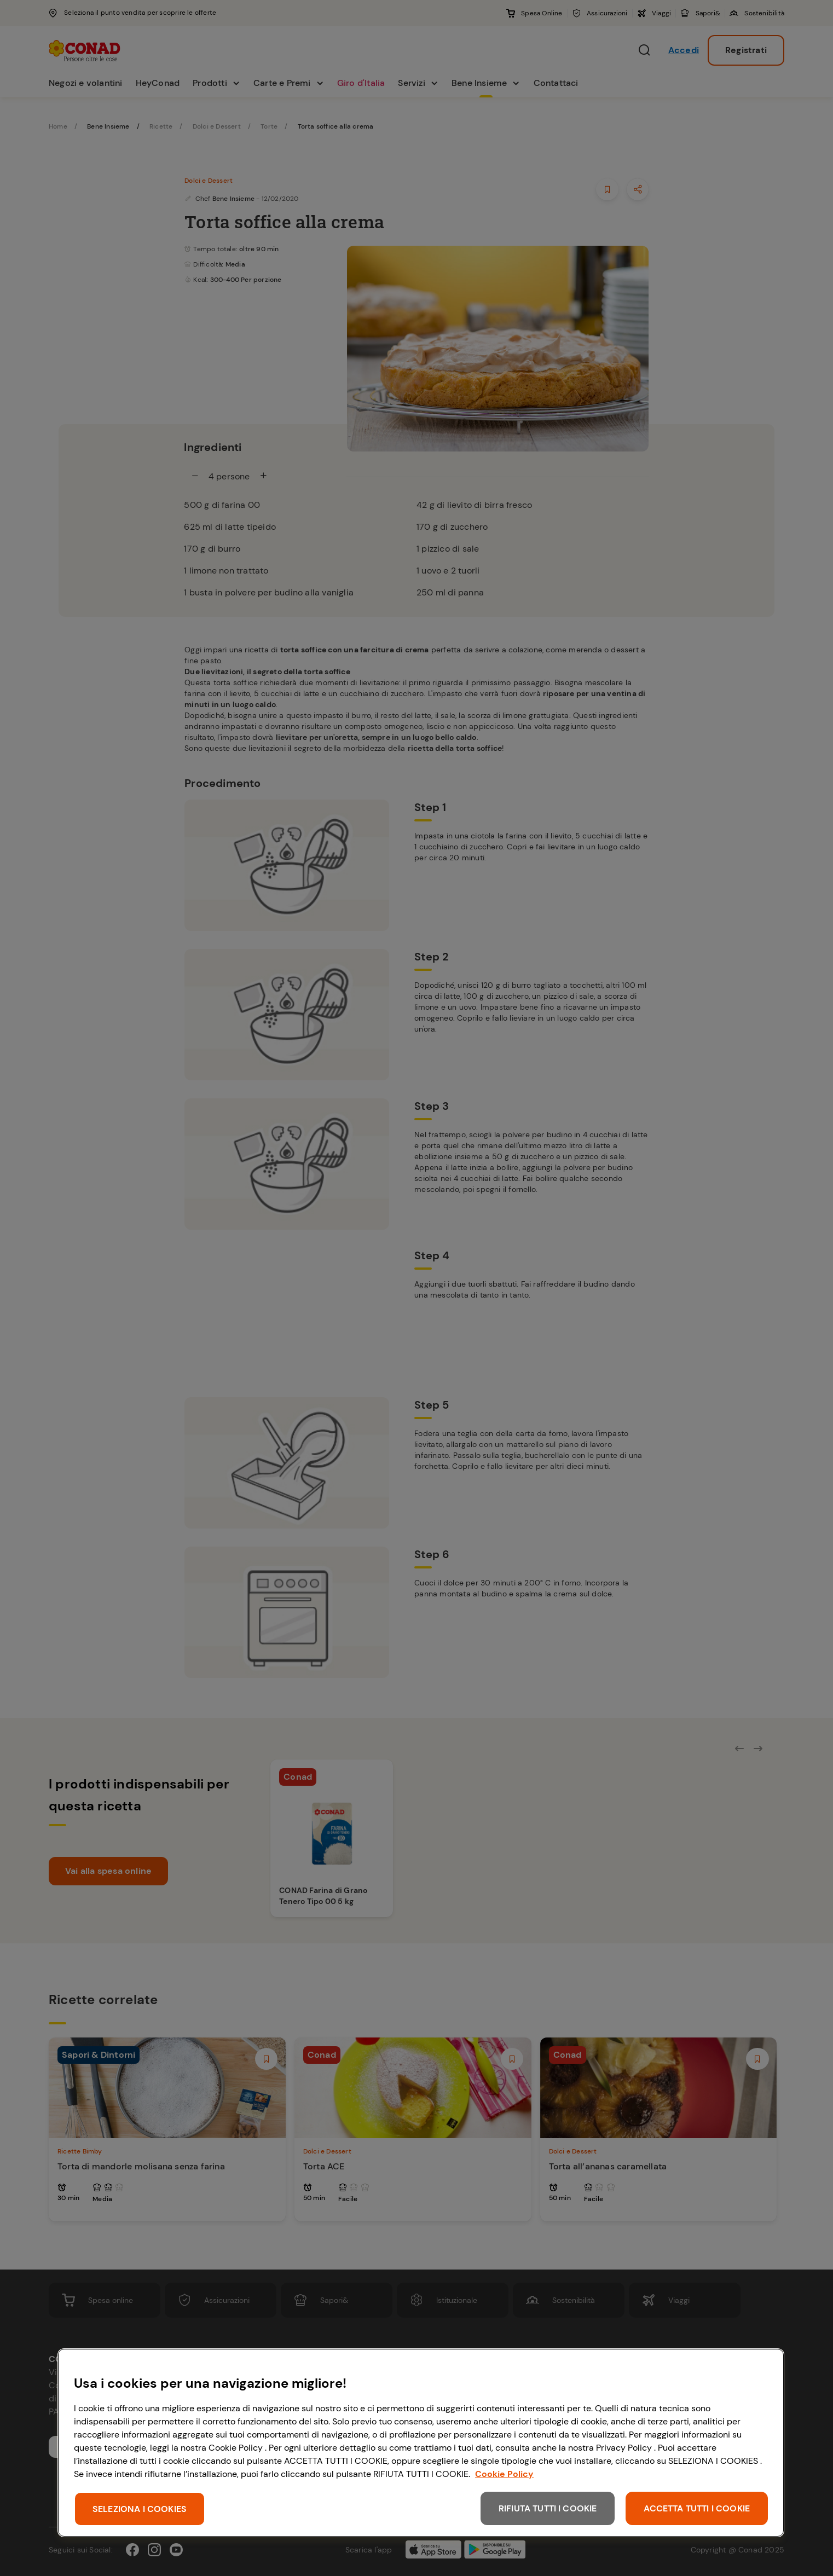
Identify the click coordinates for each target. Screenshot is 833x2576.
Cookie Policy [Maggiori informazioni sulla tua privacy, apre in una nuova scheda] (504, 2474)
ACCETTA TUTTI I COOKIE (697, 2508)
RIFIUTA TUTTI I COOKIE (548, 2508)
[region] (420, 2442)
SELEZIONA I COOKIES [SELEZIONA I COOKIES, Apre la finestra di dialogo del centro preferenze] (139, 2509)
